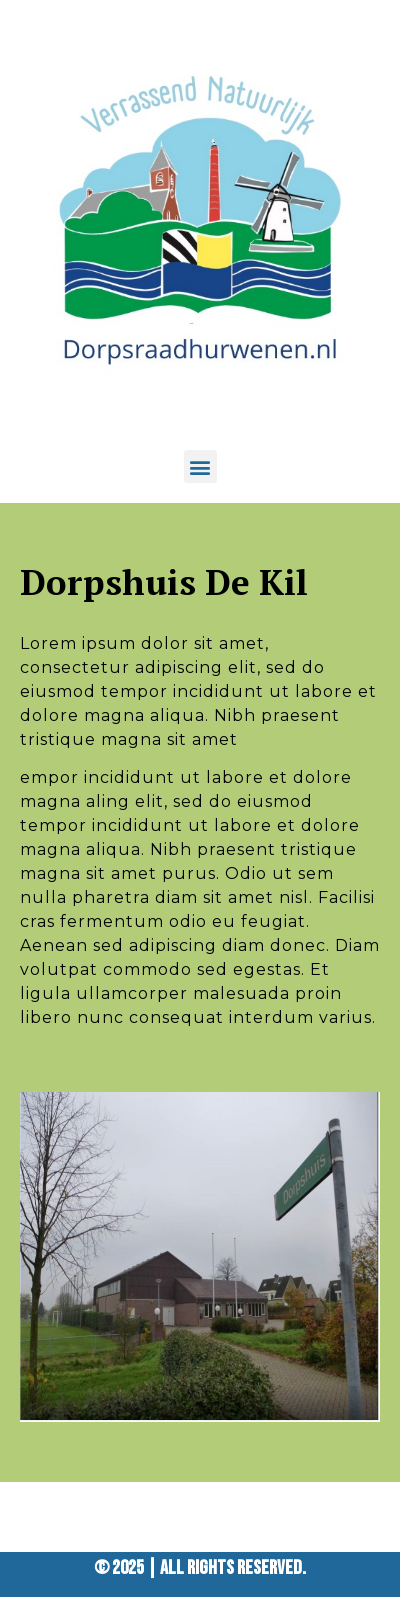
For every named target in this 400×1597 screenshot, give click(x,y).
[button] (200, 466)
